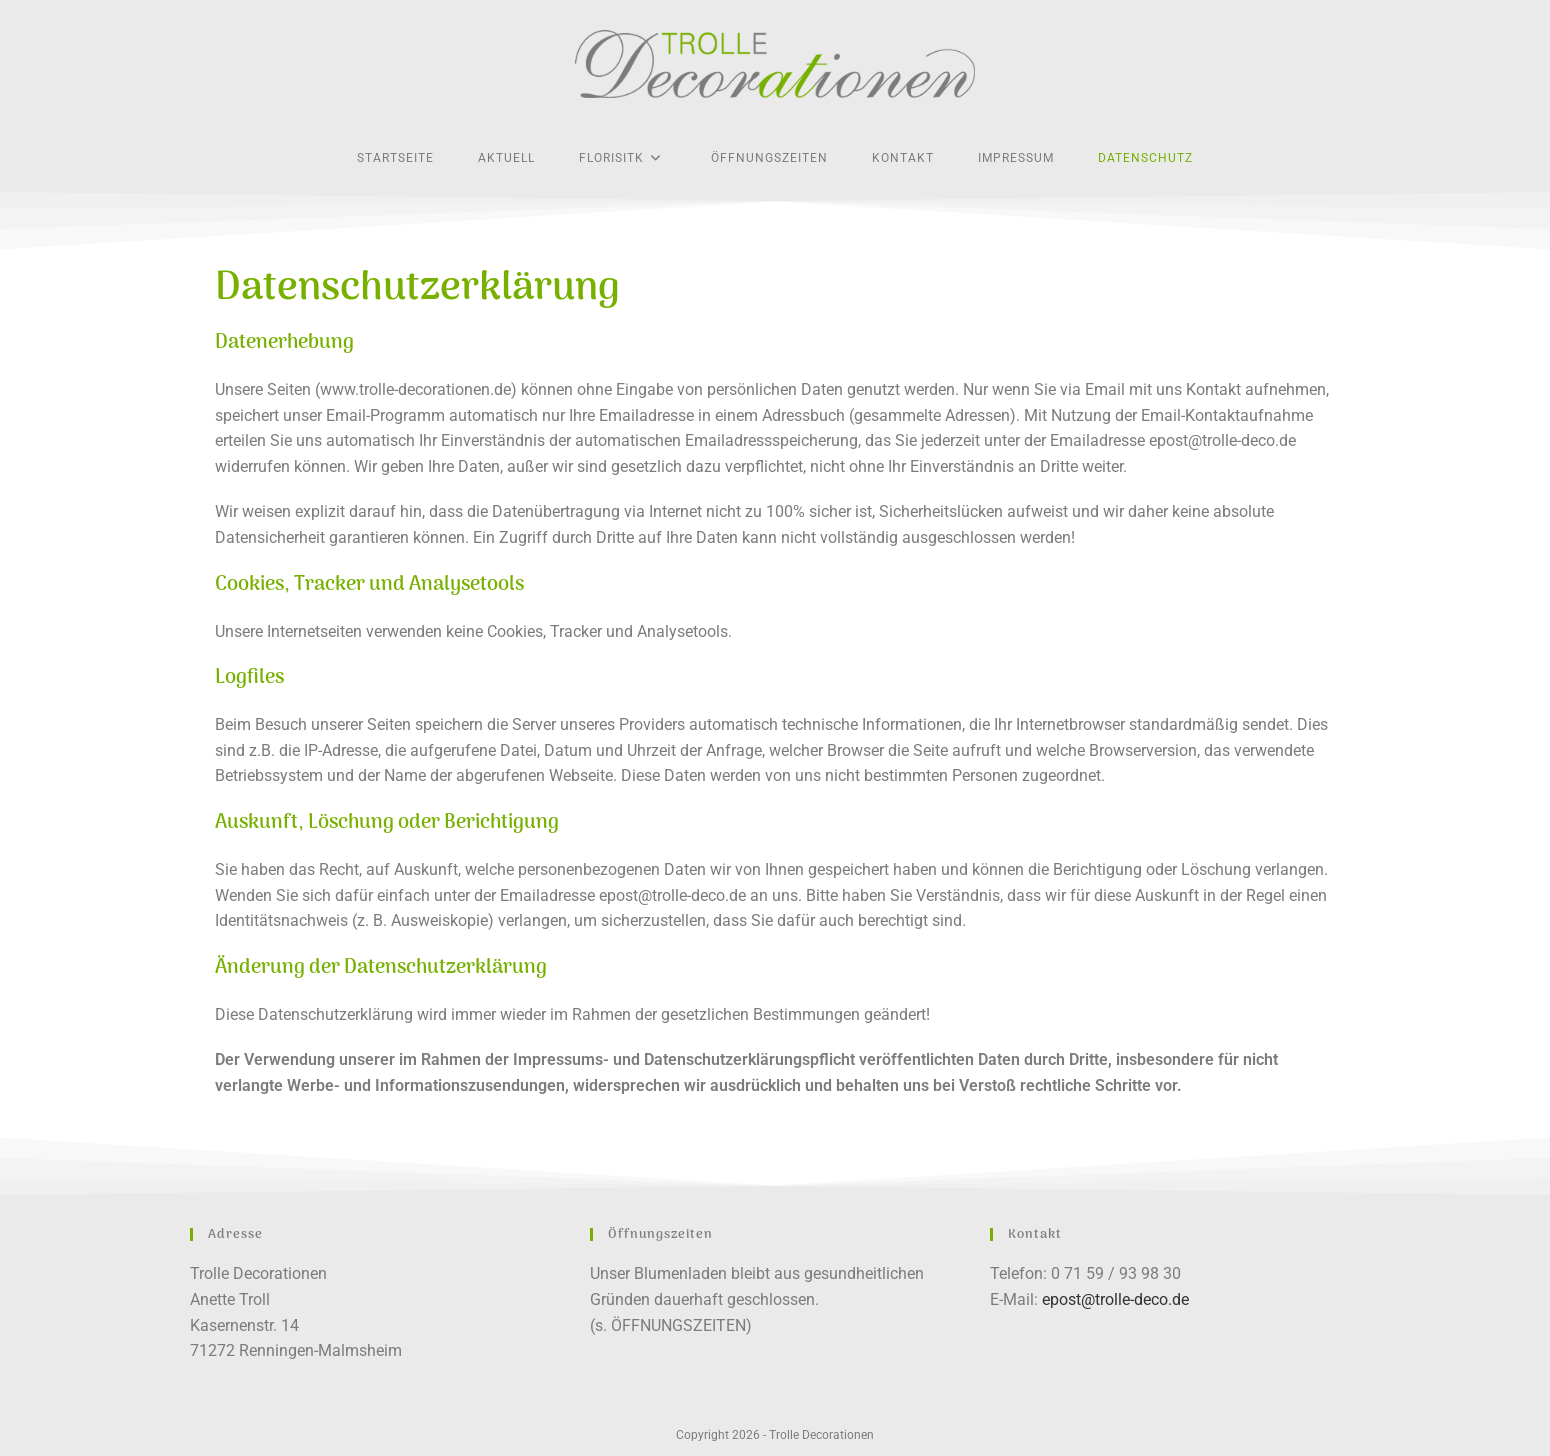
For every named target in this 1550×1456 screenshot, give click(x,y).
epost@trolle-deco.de (1115, 1299)
